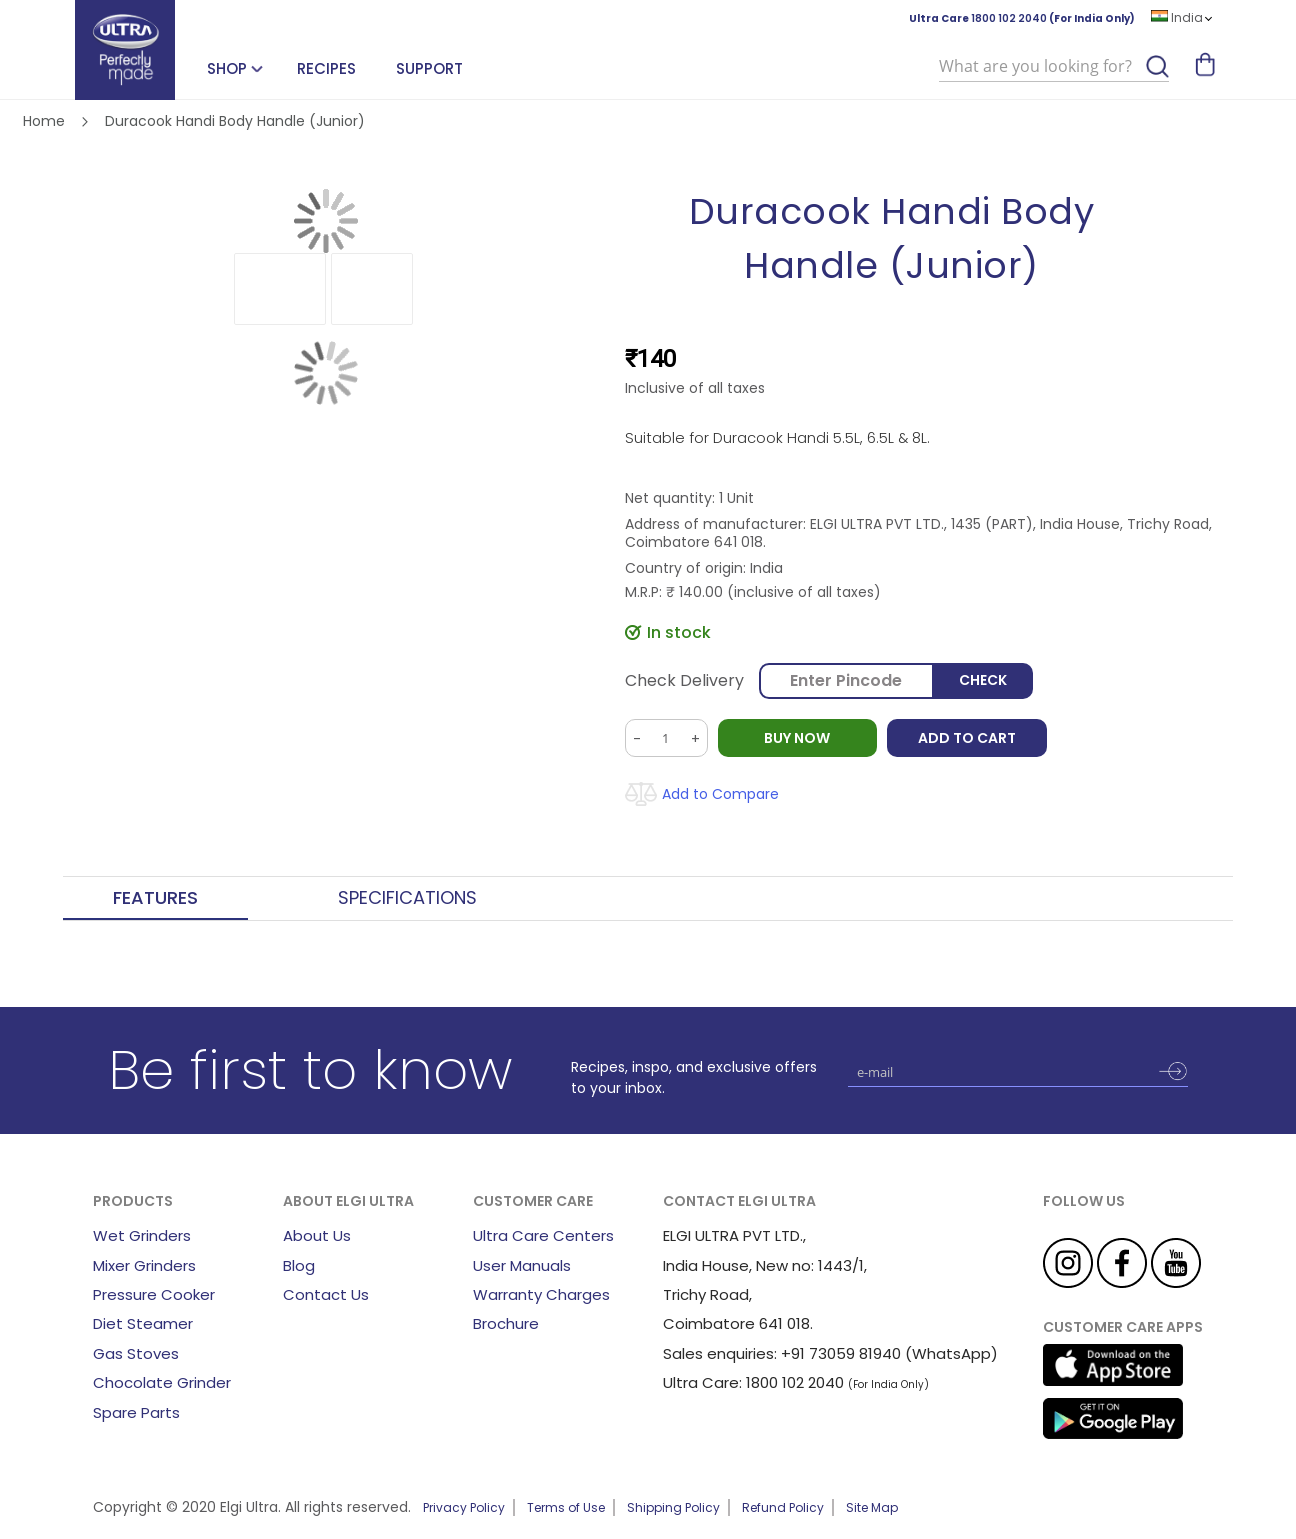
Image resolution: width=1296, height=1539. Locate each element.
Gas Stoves (136, 1353)
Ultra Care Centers (543, 1235)
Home (44, 121)
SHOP (227, 68)
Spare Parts (136, 1412)
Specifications (407, 898)
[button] (280, 289)
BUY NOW (798, 738)
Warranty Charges (541, 1294)
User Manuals (522, 1265)
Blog (299, 1265)
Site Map (872, 1507)
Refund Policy (783, 1507)
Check (983, 681)
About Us (317, 1235)
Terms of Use (566, 1507)
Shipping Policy (673, 1507)
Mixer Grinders (144, 1265)
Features (155, 898)
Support (429, 68)
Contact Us (326, 1294)
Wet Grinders (142, 1235)
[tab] (155, 899)
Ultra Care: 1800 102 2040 (753, 1382)
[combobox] (1054, 67)
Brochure (506, 1323)
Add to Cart (968, 738)
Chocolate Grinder (162, 1382)
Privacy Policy (464, 1507)
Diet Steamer (143, 1323)
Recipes (326, 68)
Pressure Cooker (154, 1294)
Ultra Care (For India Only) (1022, 18)
